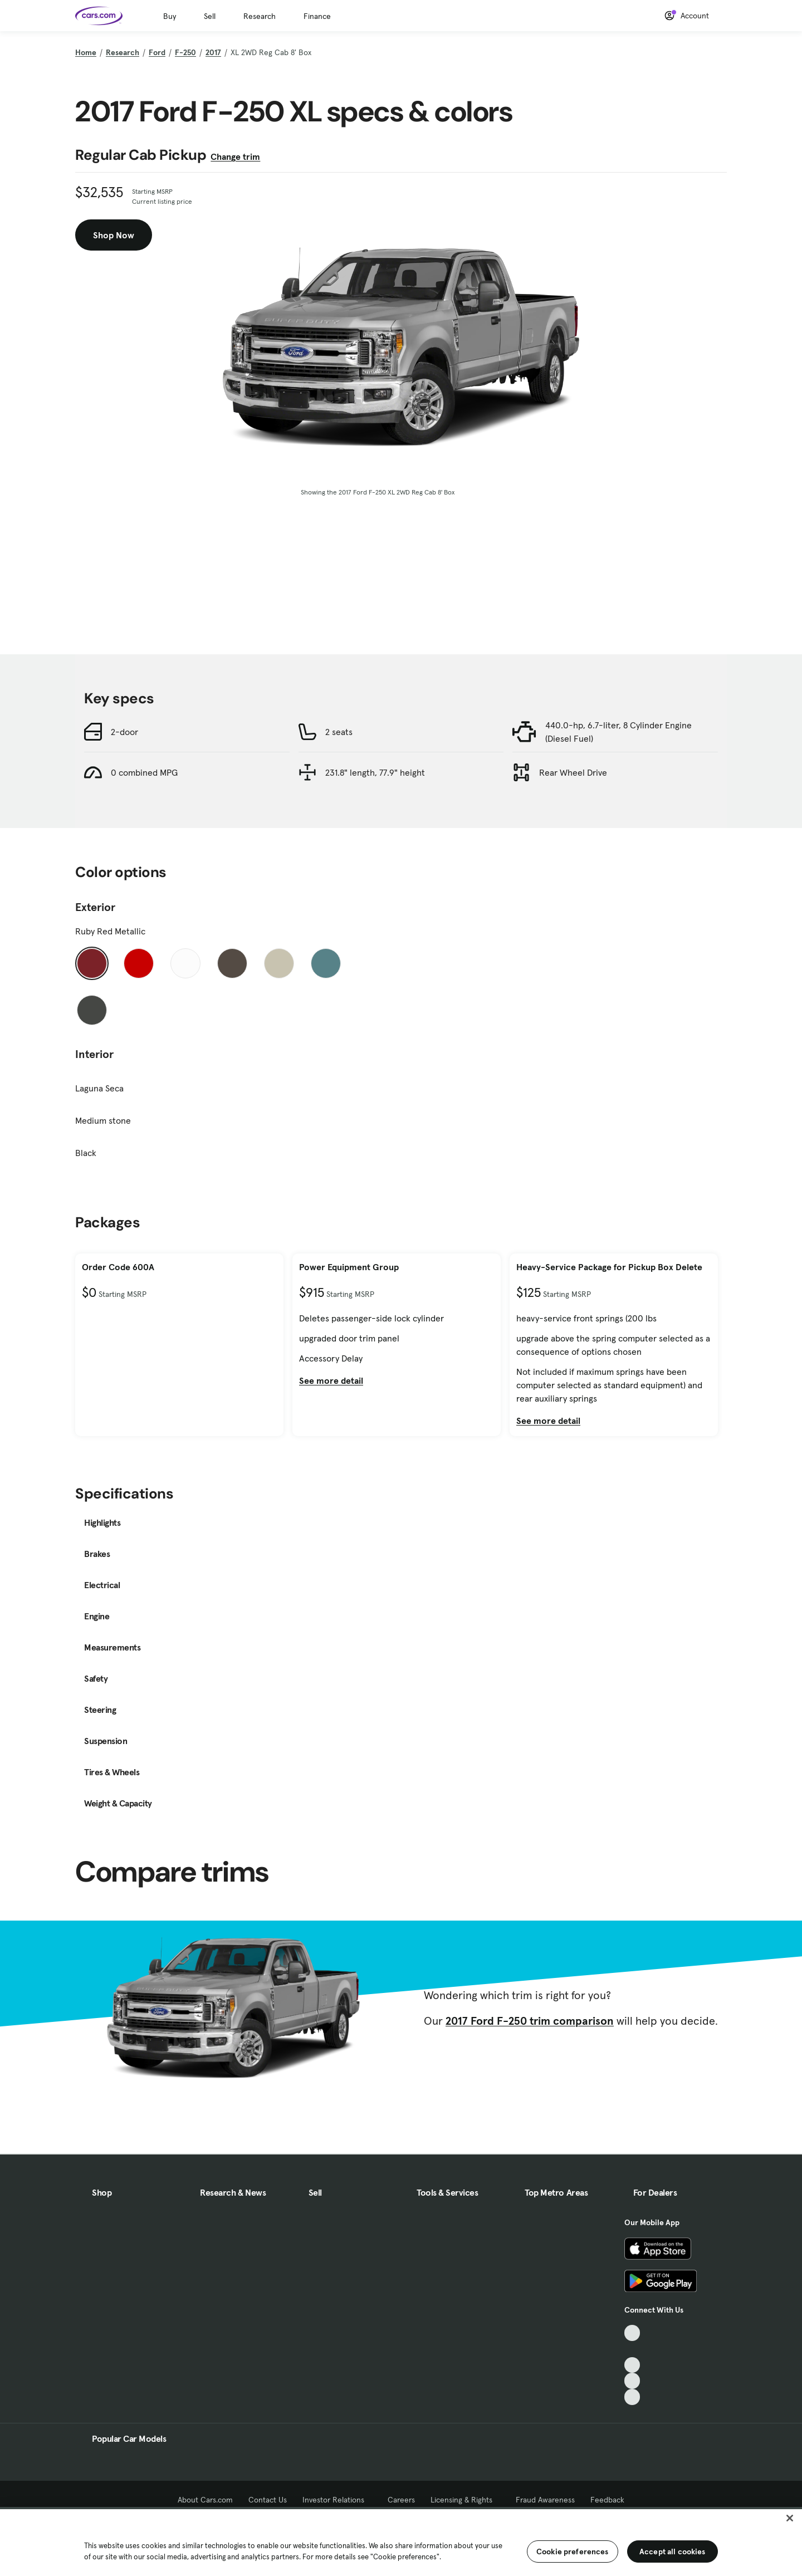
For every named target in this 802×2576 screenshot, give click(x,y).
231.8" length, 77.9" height (375, 772)
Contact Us (267, 2500)
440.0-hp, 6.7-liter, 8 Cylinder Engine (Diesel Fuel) (618, 731)
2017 (213, 52)
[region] (401, 2541)
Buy (169, 16)
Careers (401, 2500)
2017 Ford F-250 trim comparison (530, 2021)
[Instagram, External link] (632, 2381)
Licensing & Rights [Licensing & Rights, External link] (465, 2500)
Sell (210, 16)
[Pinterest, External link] (632, 2397)
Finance (317, 16)
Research (259, 16)
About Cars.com (205, 2500)
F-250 (185, 52)
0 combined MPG (144, 772)
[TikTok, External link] (632, 2333)
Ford (157, 52)
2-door (124, 731)
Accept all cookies (672, 2551)
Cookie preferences (572, 2551)
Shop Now (113, 235)
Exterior (95, 907)
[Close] (789, 2518)
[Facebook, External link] (632, 2349)
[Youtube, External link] (632, 2365)
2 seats (339, 731)
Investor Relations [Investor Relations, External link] (337, 2500)
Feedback (607, 2500)
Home (85, 52)
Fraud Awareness (545, 2500)
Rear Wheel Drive (573, 772)
